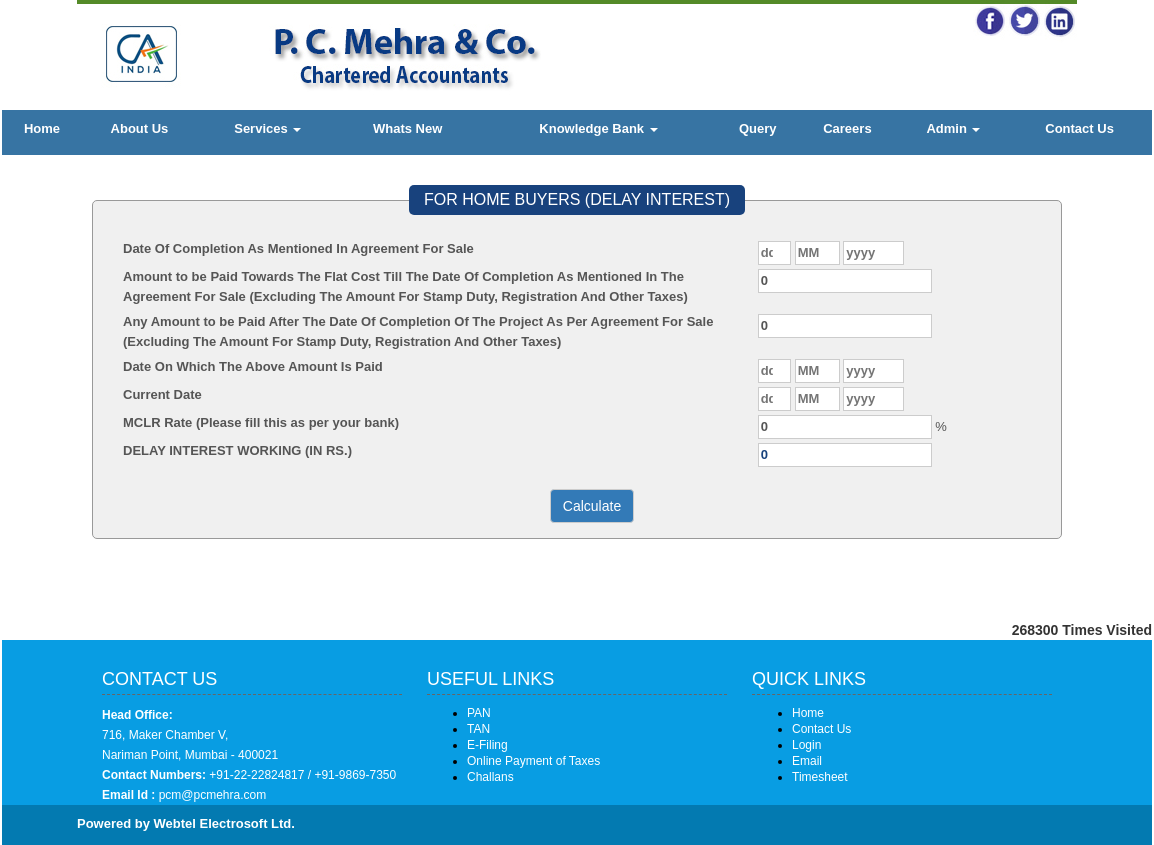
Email (807, 761)
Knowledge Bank (598, 128)
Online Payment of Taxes (533, 761)
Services (267, 128)
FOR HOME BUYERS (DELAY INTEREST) (577, 199)
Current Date (162, 394)
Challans (490, 777)
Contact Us (1079, 128)
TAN (478, 729)
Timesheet (820, 777)
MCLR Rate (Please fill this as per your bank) (261, 422)
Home (42, 128)
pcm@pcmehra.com (210, 795)
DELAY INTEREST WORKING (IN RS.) (237, 450)
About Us (140, 128)
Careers (847, 128)
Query (758, 128)
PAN (479, 713)
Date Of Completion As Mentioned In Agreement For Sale (298, 248)
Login (806, 745)
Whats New (407, 128)
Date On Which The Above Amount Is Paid (253, 366)
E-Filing (487, 745)
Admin (953, 128)
